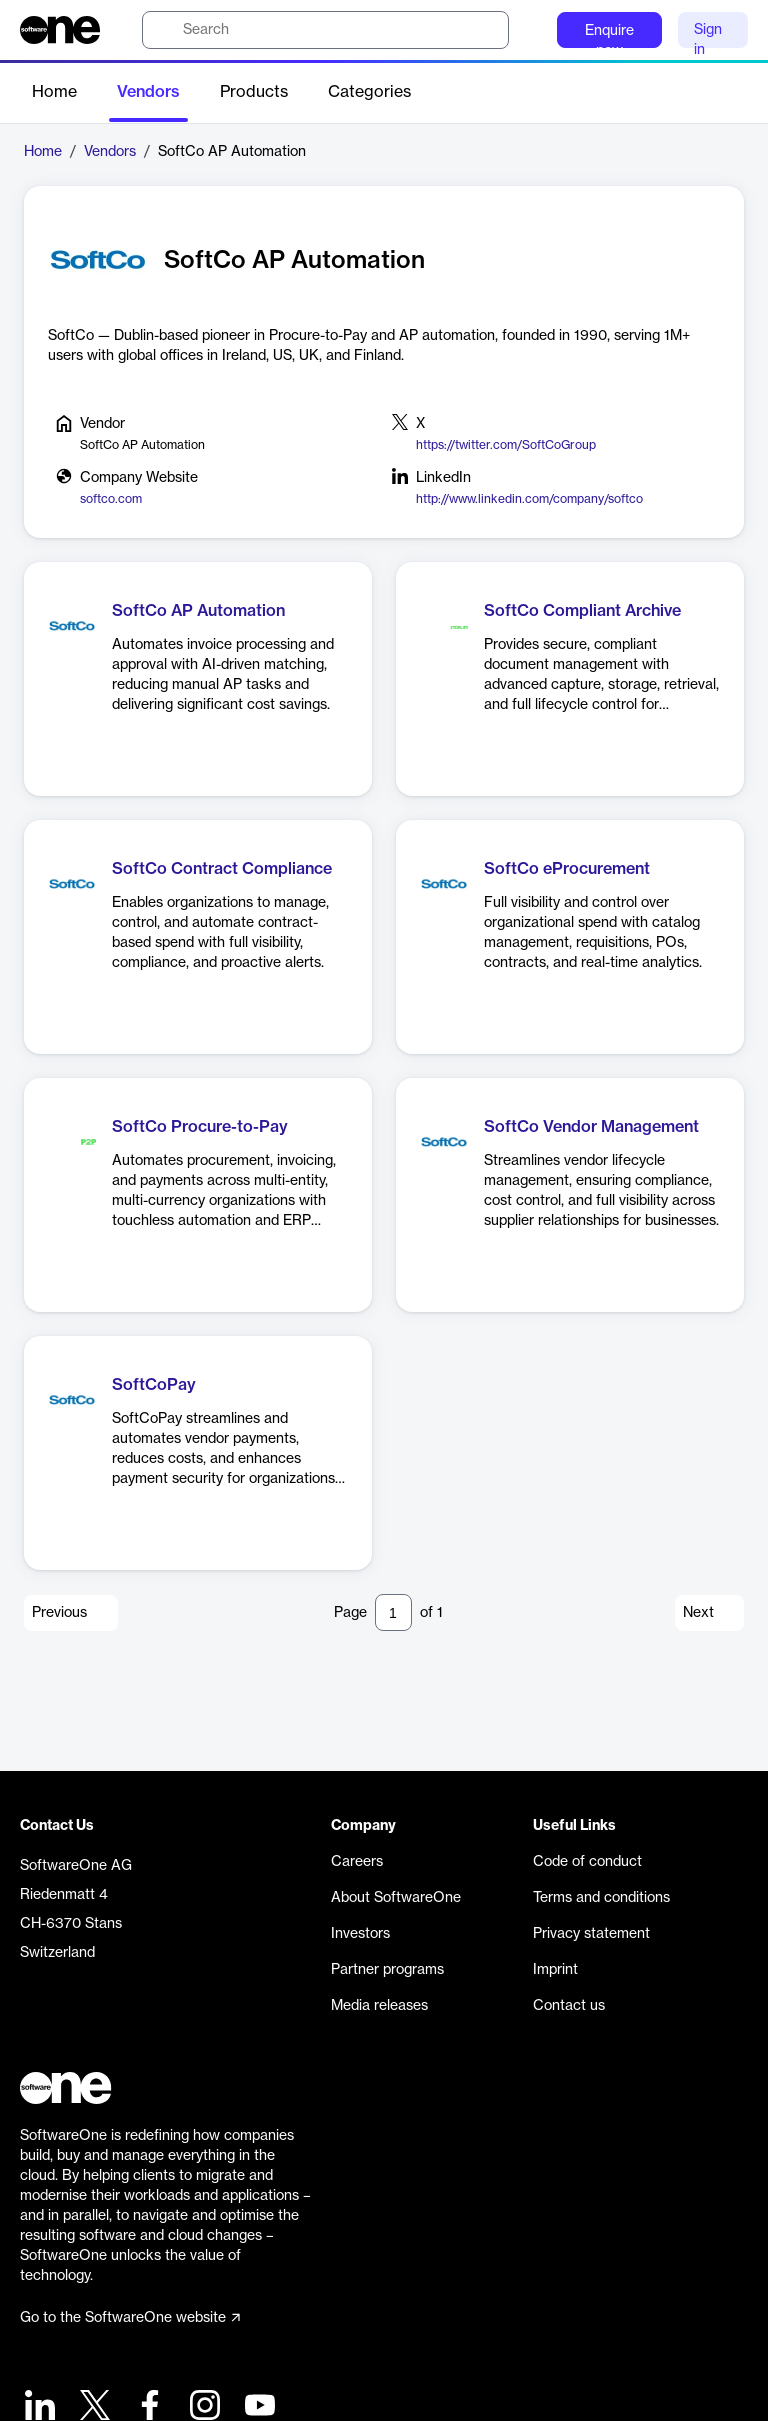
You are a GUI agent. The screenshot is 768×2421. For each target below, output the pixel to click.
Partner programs (387, 1970)
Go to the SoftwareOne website (130, 2318)
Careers (357, 1862)
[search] (325, 30)
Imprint (555, 1970)
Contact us (569, 2006)
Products (254, 92)
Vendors (148, 92)
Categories (369, 92)
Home (54, 92)
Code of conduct (587, 1862)
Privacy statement (591, 1934)
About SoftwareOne (396, 1898)
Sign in (708, 35)
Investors (360, 1934)
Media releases (379, 2006)
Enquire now (609, 36)
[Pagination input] (393, 1612)
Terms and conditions (601, 1898)
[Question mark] (529, 30)
